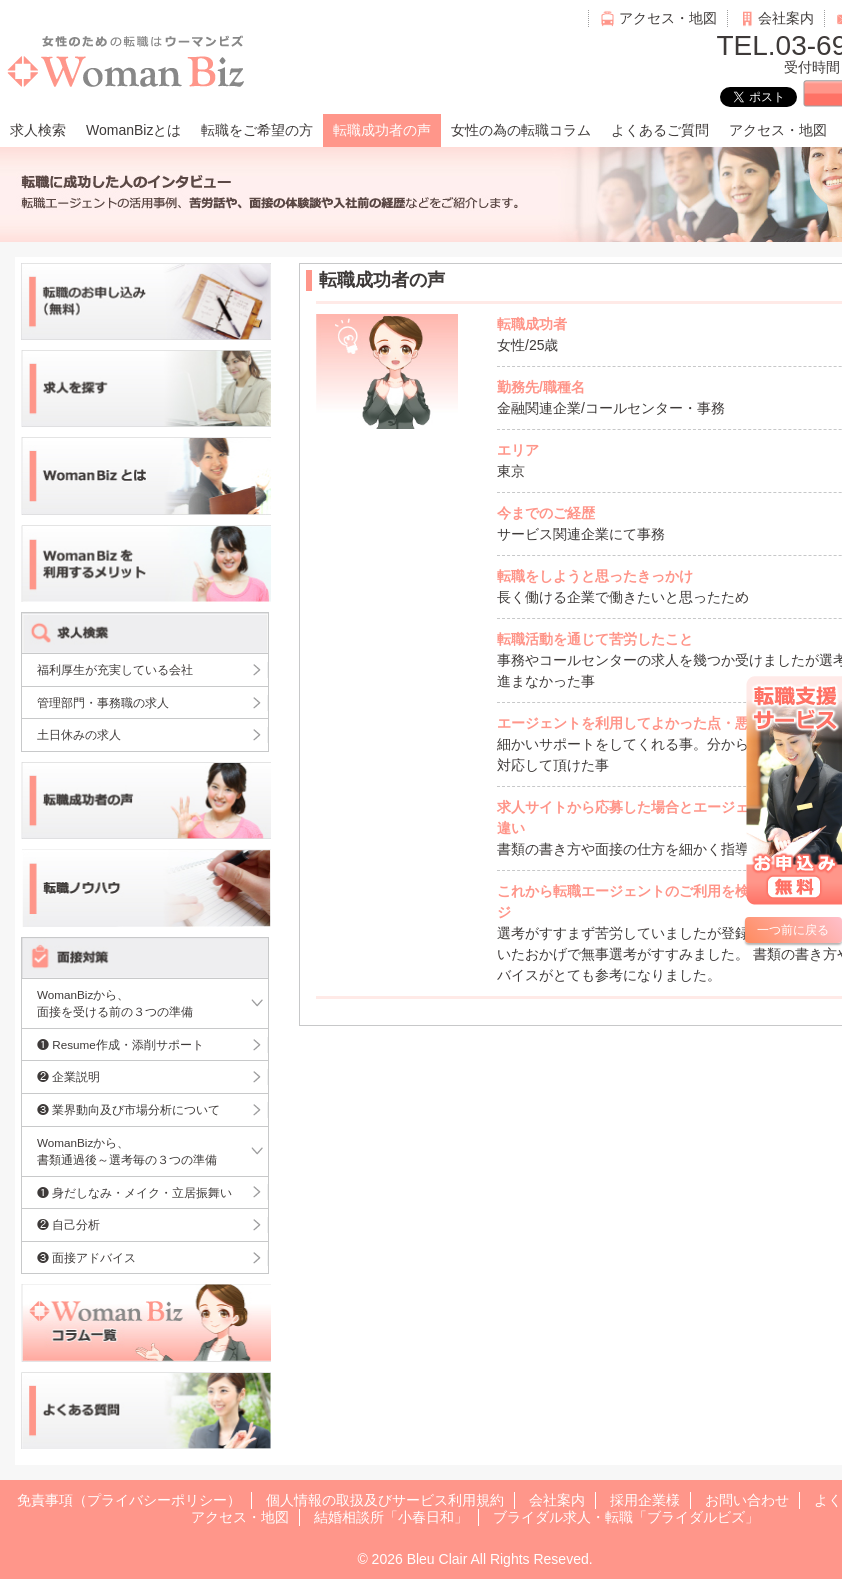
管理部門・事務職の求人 (103, 702)
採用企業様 (645, 1500)
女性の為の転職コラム (521, 130)
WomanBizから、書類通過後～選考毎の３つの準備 (127, 1151)
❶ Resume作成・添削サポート (120, 1044)
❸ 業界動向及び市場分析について (128, 1109)
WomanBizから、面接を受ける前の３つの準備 (115, 1003)
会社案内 (786, 18)
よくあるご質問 (660, 130)
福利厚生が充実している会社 (115, 669)
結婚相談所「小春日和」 (391, 1517)
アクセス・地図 (668, 18)
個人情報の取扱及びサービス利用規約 (385, 1500)
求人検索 (38, 130)
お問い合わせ (747, 1500)
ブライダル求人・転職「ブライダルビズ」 (626, 1517)
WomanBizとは (133, 130)
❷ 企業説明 (68, 1076)
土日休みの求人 (79, 734)
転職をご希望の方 (257, 130)
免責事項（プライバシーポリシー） (129, 1500)
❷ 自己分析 (68, 1224)
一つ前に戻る (793, 930)
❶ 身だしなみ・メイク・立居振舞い (134, 1192)
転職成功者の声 (382, 130)
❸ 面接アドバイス (86, 1257)
